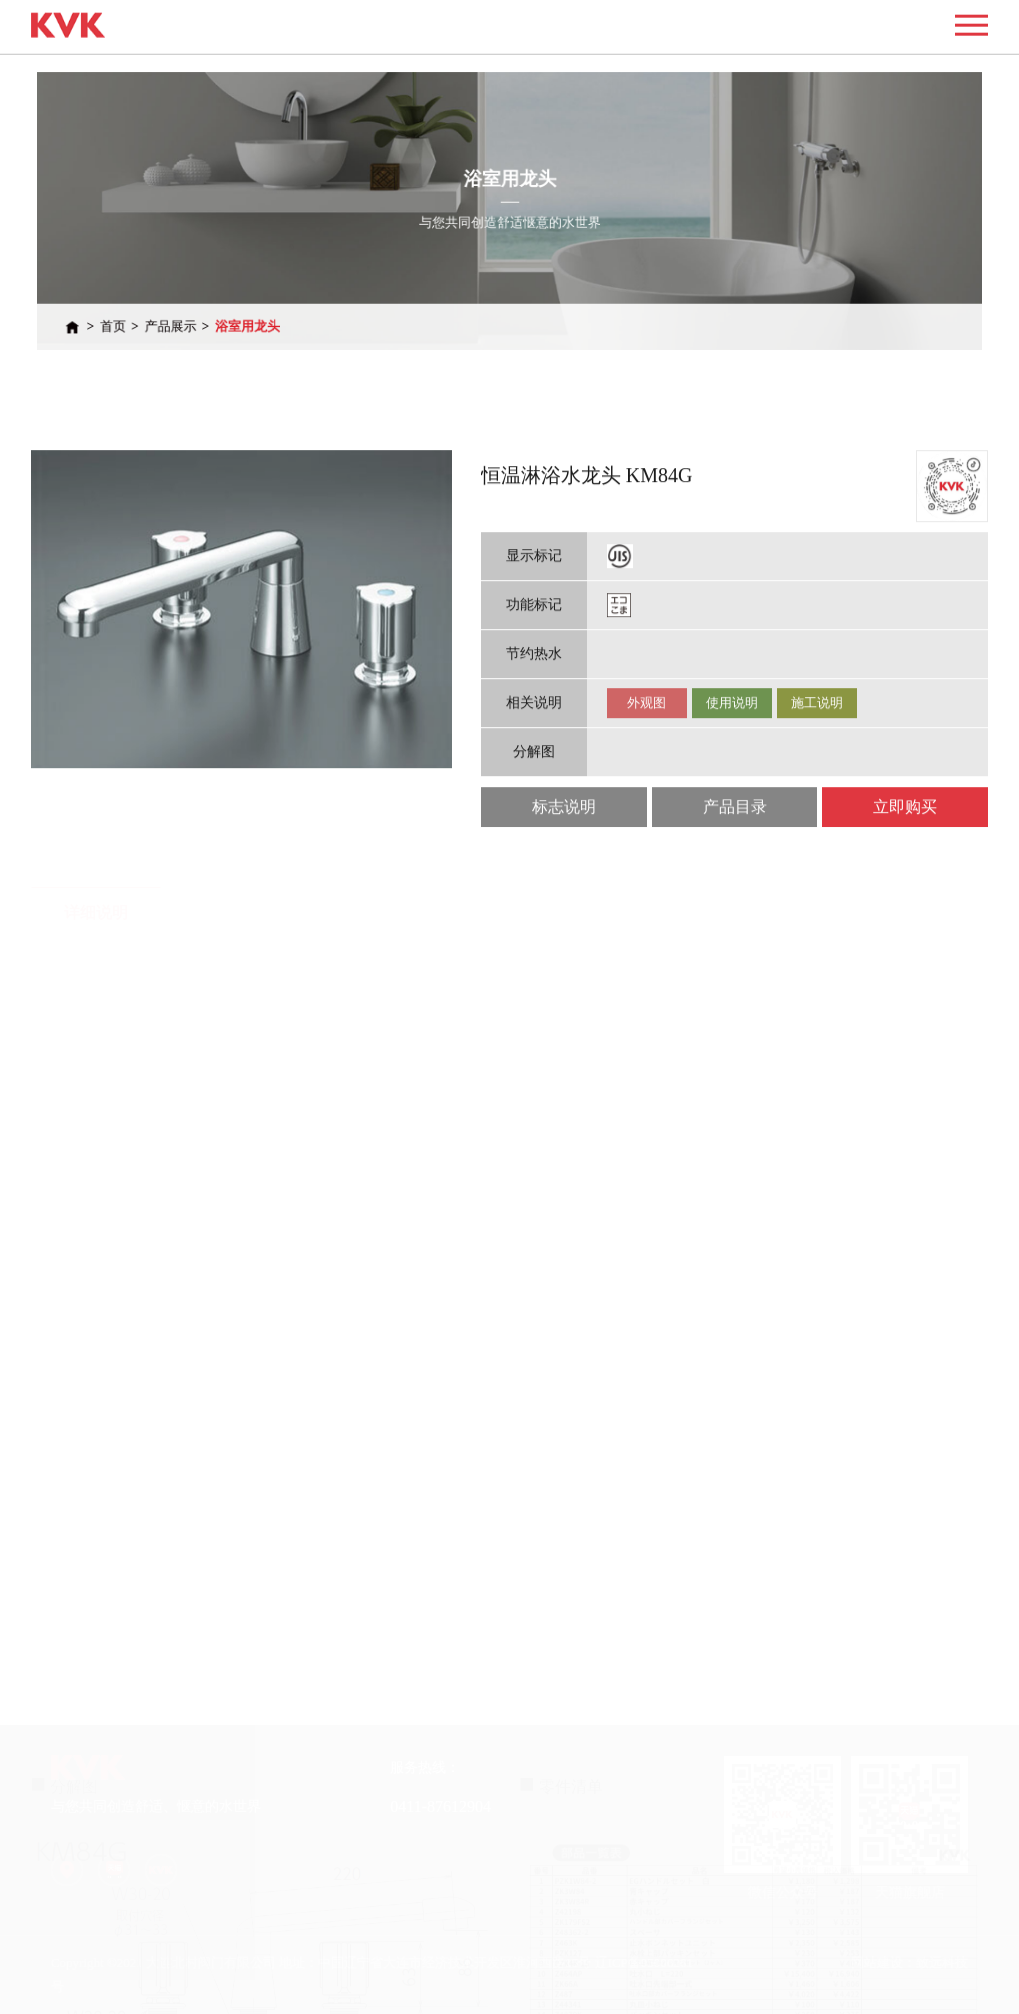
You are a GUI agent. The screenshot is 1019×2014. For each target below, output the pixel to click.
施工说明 (817, 766)
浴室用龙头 (280, 312)
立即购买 (905, 870)
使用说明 (732, 766)
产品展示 (213, 312)
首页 (163, 312)
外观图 (646, 766)
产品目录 (735, 870)
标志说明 (564, 870)
